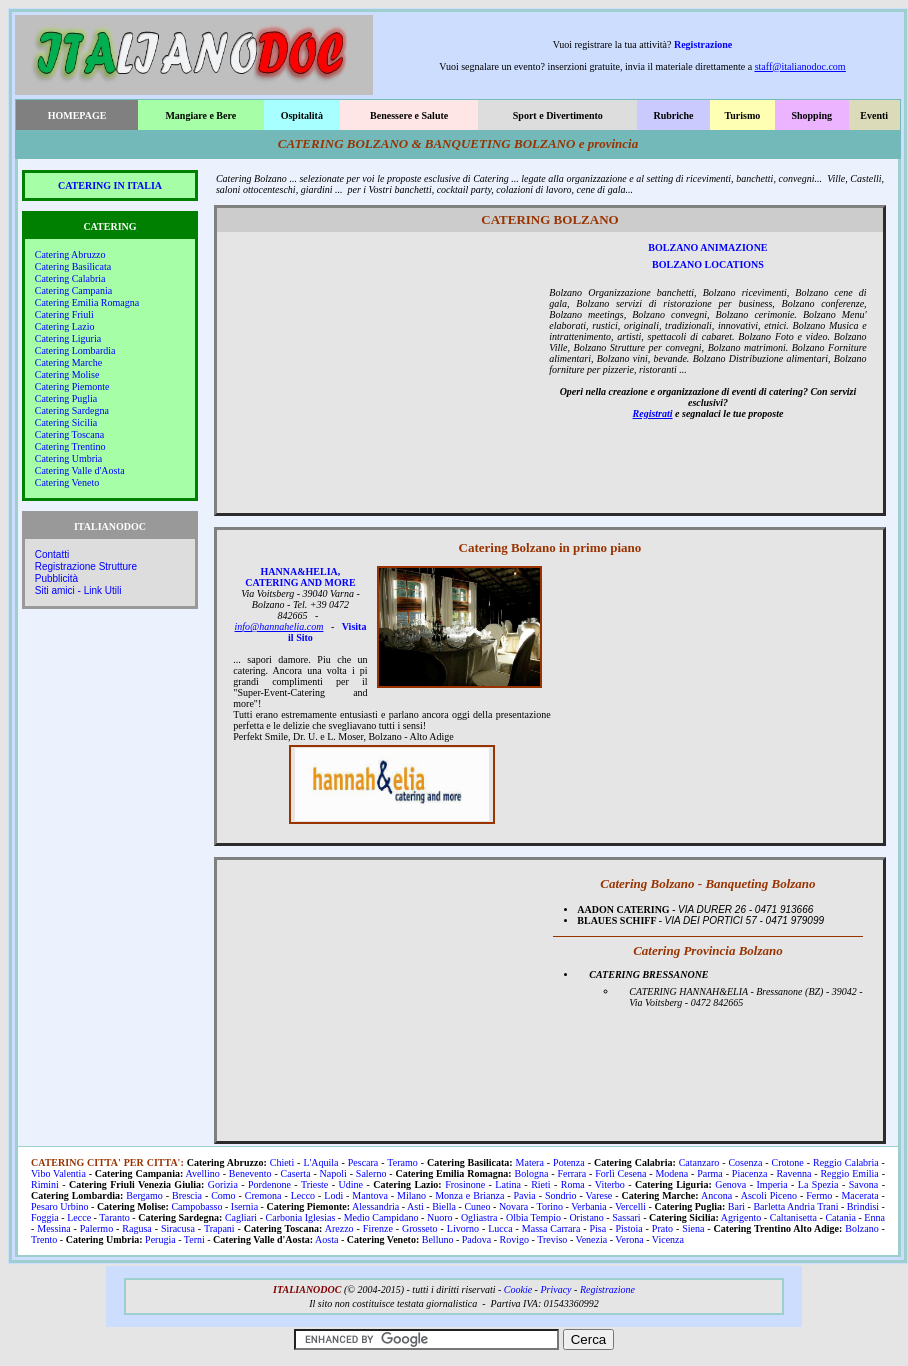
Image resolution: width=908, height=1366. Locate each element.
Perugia (160, 1239)
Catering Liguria (68, 338)
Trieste (314, 1184)
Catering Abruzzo (70, 254)
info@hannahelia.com (279, 626)
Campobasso (196, 1206)
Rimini (45, 1184)
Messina (53, 1228)
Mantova (370, 1195)
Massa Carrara (551, 1228)
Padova (476, 1239)
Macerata (859, 1195)
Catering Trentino (70, 446)
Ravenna (793, 1173)
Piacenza (750, 1173)
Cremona (263, 1195)
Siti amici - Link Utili (78, 590)
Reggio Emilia (849, 1173)
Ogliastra (479, 1217)
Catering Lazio (65, 326)
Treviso (552, 1239)
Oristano (586, 1217)
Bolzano (861, 1228)
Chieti (282, 1162)
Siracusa (178, 1228)
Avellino (203, 1173)
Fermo (819, 1195)
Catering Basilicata (73, 266)
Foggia (45, 1217)
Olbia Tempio (533, 1217)
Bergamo (144, 1195)
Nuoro (440, 1217)
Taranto (114, 1217)
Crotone (788, 1162)
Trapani (219, 1228)
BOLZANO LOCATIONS (708, 264)
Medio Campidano (381, 1217)
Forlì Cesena (620, 1173)
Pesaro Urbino (60, 1206)
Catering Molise (67, 374)
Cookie (518, 1289)
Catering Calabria (70, 278)
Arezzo (339, 1228)
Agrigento (741, 1217)
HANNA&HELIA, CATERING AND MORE (300, 577)
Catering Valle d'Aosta (80, 470)
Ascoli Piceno (769, 1195)
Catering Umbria (68, 458)
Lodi (333, 1195)
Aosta (326, 1239)
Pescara (363, 1162)
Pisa (598, 1228)
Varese (599, 1195)
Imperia (772, 1184)
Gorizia (223, 1184)
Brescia (187, 1195)
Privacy (555, 1289)
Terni (194, 1239)
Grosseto (420, 1228)
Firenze (378, 1228)
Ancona (716, 1195)
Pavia (525, 1195)
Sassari (626, 1217)
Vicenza (668, 1239)
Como (223, 1195)
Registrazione (703, 44)
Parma (710, 1173)
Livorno (463, 1228)
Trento (44, 1239)
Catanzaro (699, 1162)
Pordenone (269, 1184)
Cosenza (745, 1162)
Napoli (333, 1173)
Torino (550, 1206)
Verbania (589, 1206)
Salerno (371, 1173)
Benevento (250, 1173)
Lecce (79, 1217)
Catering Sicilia (66, 422)
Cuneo (477, 1206)
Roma (573, 1184)
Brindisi (863, 1206)
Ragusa (136, 1228)
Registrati (653, 413)
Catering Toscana (69, 434)
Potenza (569, 1162)
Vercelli (630, 1206)
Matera (530, 1162)
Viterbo (610, 1184)
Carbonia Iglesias (301, 1217)
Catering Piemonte (72, 386)
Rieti (540, 1184)
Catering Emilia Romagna (87, 302)
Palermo (96, 1228)
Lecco (303, 1195)
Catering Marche (68, 362)
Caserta (296, 1173)
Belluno (438, 1239)
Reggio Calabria (846, 1162)
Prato (662, 1228)
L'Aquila (320, 1162)
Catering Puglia (66, 398)
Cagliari (241, 1217)
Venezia (592, 1239)
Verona (629, 1239)
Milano (411, 1195)
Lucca (500, 1228)
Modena (671, 1173)
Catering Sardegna (72, 410)
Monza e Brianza (469, 1195)
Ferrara (571, 1173)
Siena (693, 1228)
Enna (874, 1217)
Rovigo (514, 1239)
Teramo (402, 1162)
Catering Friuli (64, 314)
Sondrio (561, 1195)
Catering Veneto (67, 482)
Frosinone (465, 1184)
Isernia (244, 1206)
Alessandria (375, 1206)
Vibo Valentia (58, 1173)
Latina (508, 1184)
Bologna (531, 1173)
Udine (351, 1184)
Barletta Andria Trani (795, 1206)
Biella (444, 1206)
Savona (863, 1184)
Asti (415, 1206)
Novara (513, 1206)
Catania (840, 1217)
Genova (730, 1184)
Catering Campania (73, 290)
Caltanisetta (793, 1217)
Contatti (52, 554)
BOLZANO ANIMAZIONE (707, 247)
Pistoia (628, 1228)
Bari (736, 1206)
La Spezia (818, 1184)
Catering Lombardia (75, 350)
